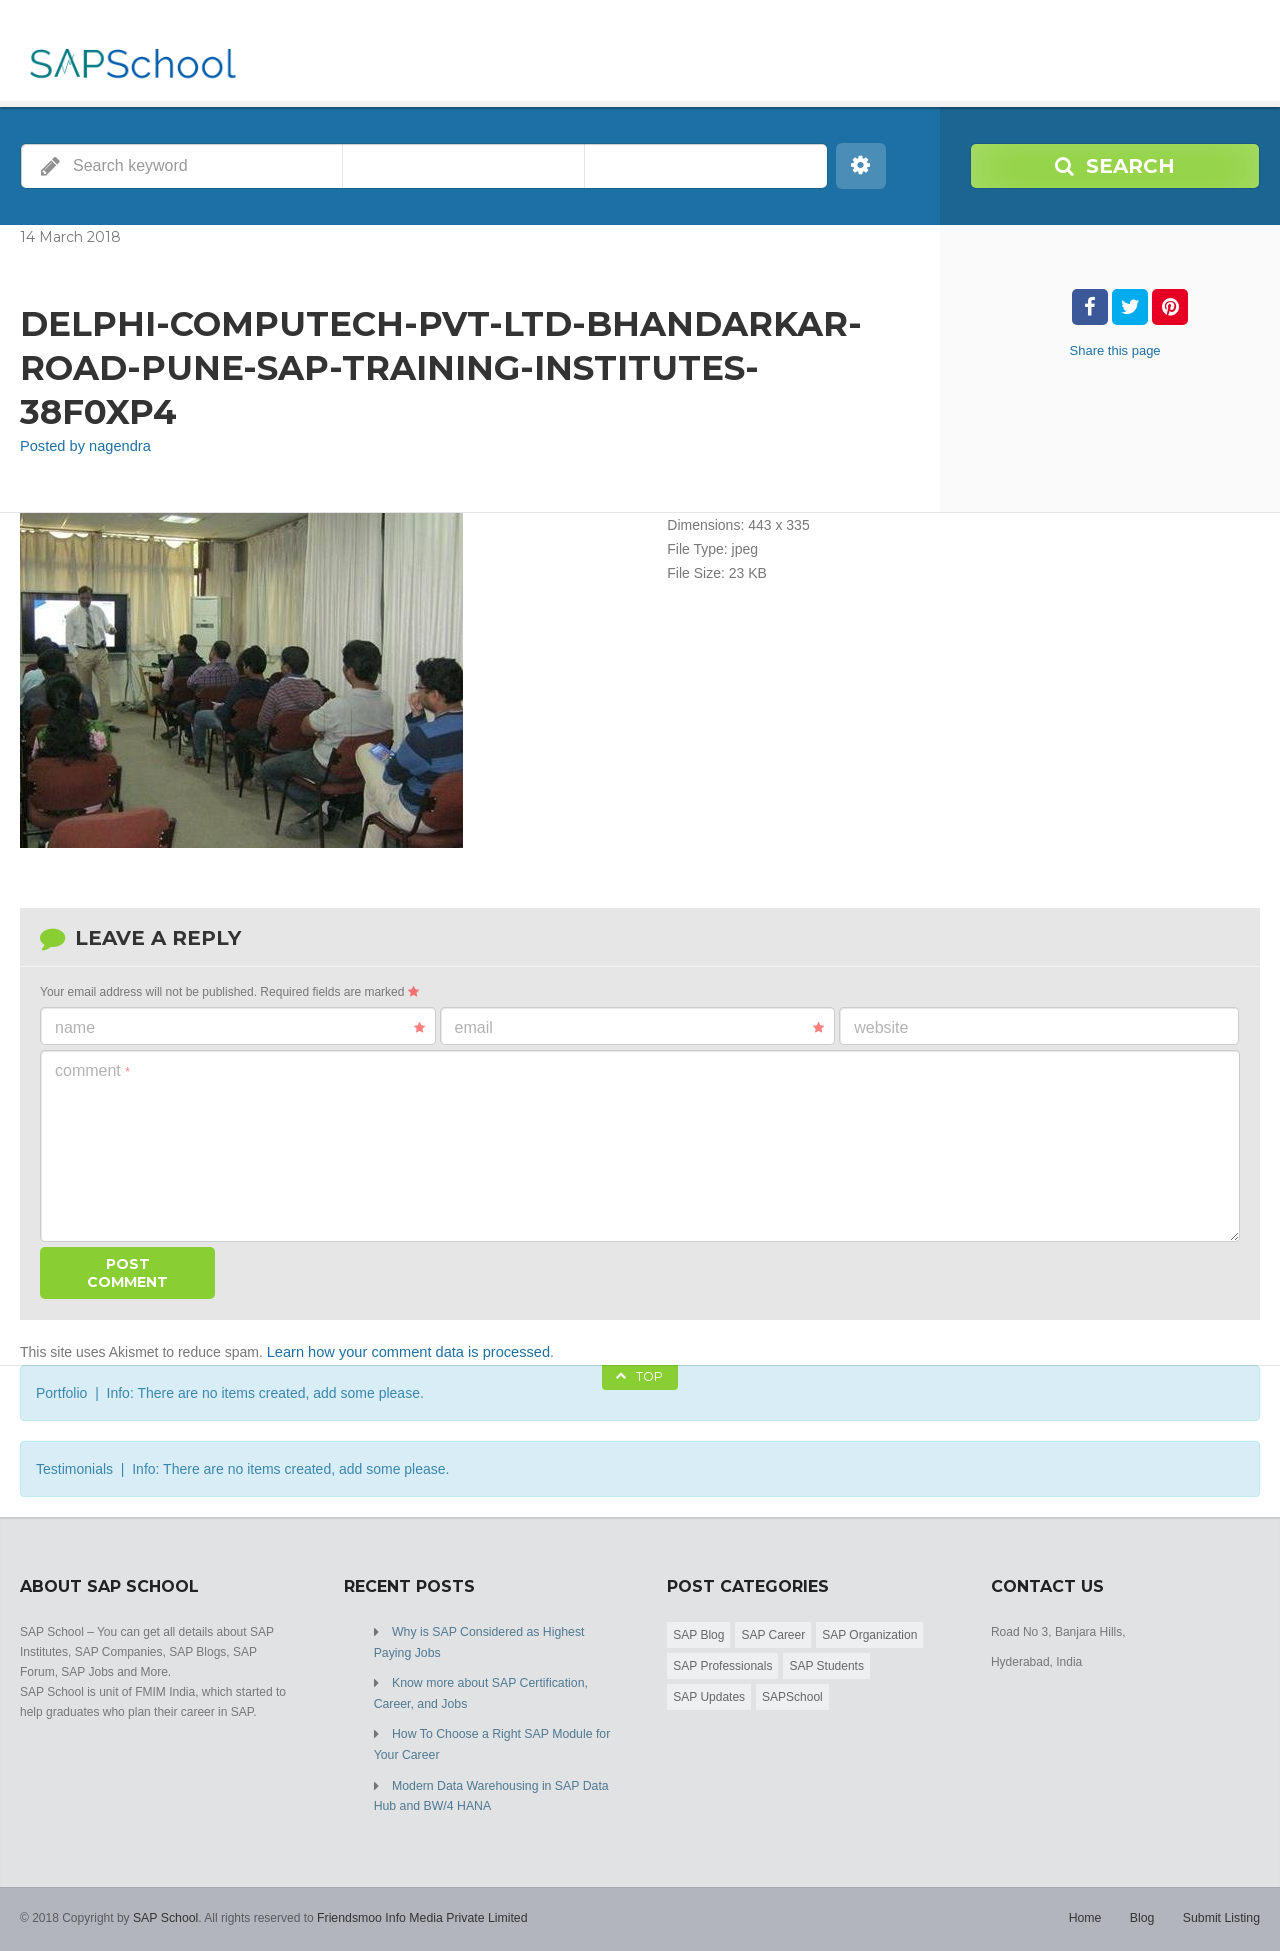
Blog (1144, 1911)
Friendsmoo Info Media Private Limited (417, 1911)
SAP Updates (709, 1695)
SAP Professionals (722, 1664)
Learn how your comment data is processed (403, 1351)
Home (1088, 1911)
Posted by (82, 446)
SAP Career (773, 1633)
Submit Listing (1222, 1911)
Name (240, 1027)
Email (640, 1027)
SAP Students (826, 1664)
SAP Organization (869, 1633)
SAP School (165, 1911)
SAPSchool (792, 1695)
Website (881, 1026)
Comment (92, 1069)
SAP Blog (698, 1633)
